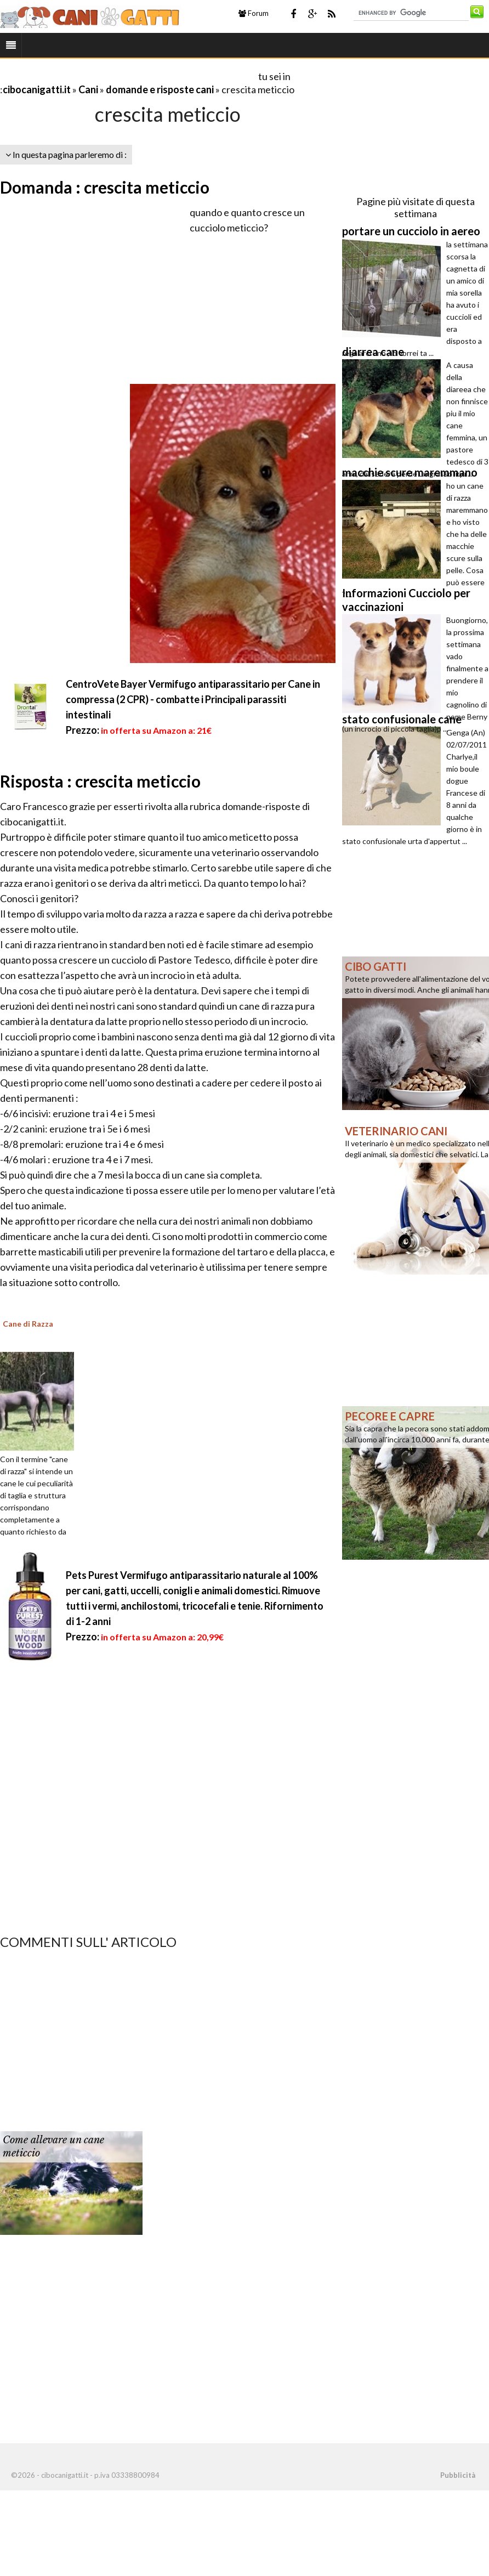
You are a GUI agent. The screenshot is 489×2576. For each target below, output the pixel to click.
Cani (88, 89)
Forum (253, 13)
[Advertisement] (128, 76)
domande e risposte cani (160, 89)
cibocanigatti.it (37, 89)
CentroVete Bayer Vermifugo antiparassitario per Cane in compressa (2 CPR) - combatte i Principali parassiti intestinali (193, 699)
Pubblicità (457, 2475)
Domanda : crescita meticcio (104, 187)
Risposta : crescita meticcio (100, 781)
